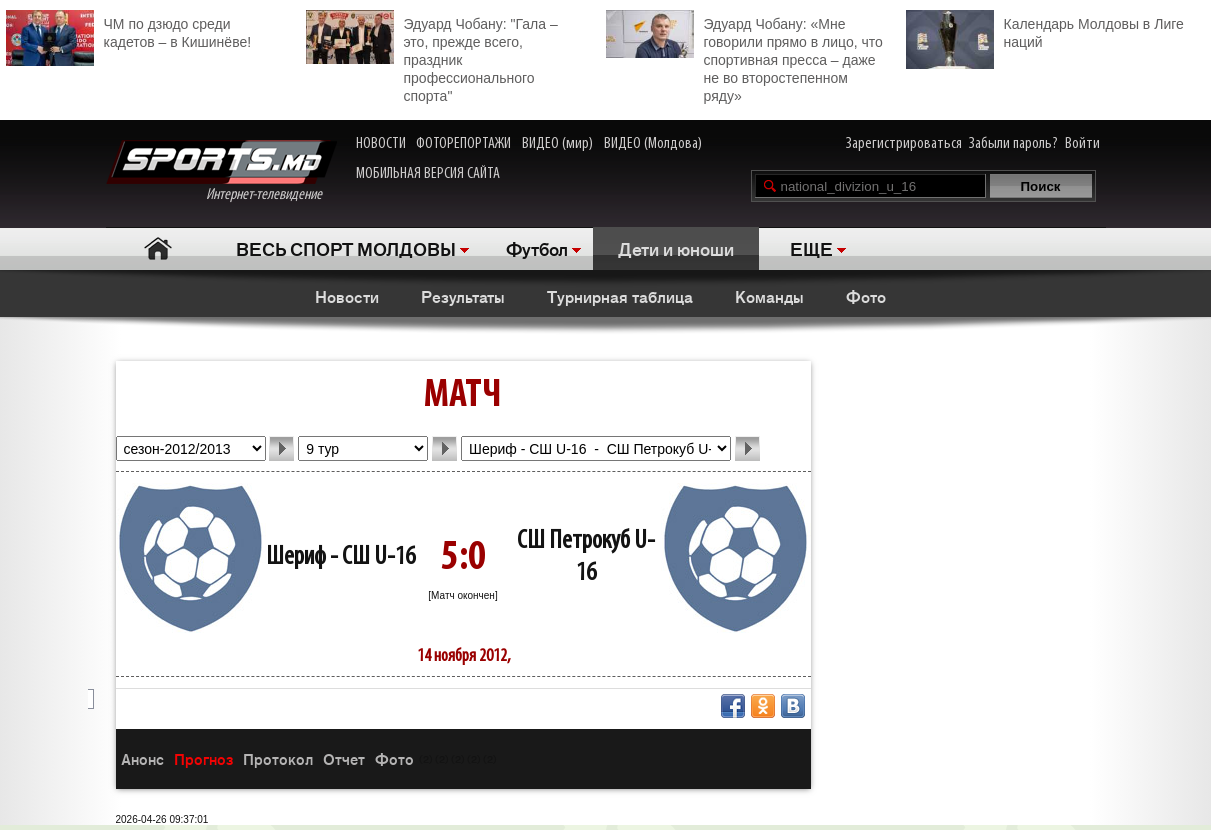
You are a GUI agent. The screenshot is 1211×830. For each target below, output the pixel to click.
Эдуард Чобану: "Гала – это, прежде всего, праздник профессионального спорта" (432, 57)
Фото (866, 296)
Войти (1082, 144)
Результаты (463, 296)
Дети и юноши (676, 248)
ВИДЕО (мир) (557, 144)
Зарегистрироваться (904, 144)
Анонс (142, 758)
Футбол (537, 248)
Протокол (278, 758)
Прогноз (203, 758)
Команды (769, 296)
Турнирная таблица (620, 296)
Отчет (344, 758)
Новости (347, 296)
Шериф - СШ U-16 (340, 557)
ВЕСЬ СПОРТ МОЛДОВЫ (346, 248)
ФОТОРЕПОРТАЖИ (463, 144)
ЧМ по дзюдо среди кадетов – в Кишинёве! (129, 30)
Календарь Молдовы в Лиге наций (1045, 30)
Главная (158, 248)
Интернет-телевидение (221, 171)
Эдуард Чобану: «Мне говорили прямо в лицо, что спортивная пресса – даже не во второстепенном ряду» (744, 57)
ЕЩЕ (811, 248)
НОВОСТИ (381, 144)
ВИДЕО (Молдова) (653, 144)
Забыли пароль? (1013, 144)
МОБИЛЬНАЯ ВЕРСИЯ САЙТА (428, 174)
